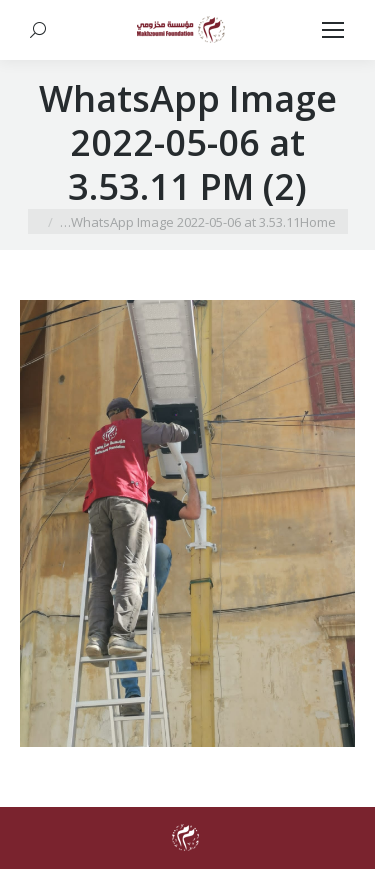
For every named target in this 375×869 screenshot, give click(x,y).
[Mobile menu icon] (333, 30)
